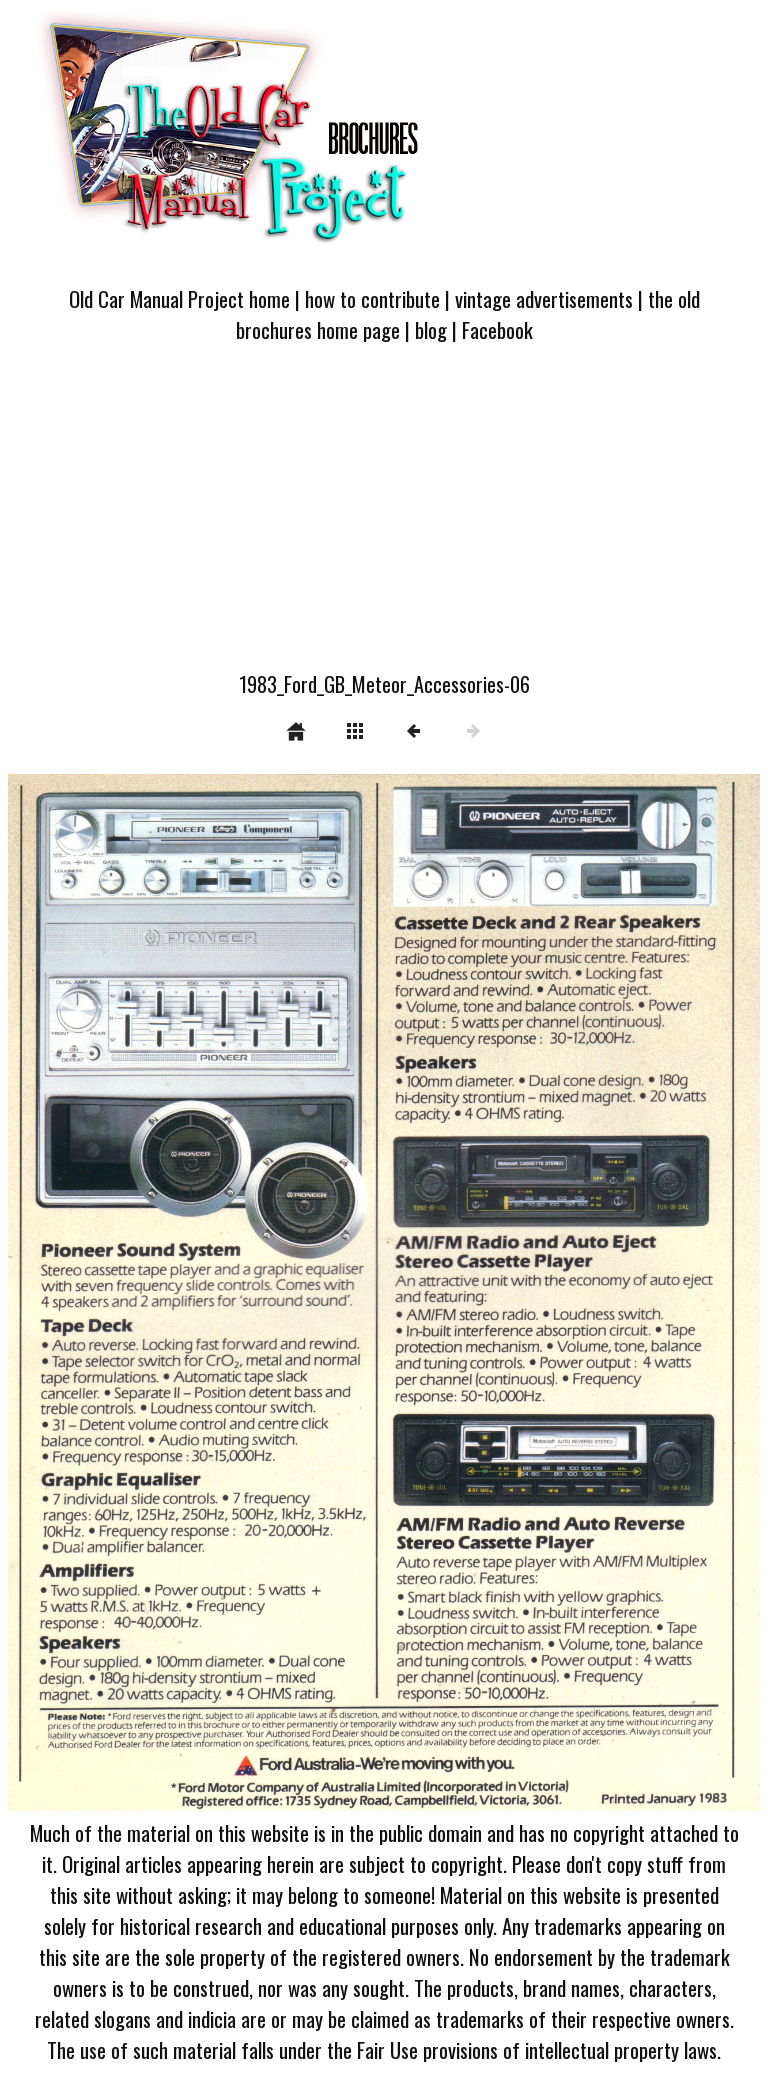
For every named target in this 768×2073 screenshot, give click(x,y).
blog (431, 329)
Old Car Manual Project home (179, 298)
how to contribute (372, 298)
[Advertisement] (384, 519)
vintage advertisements (544, 298)
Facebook (497, 329)
